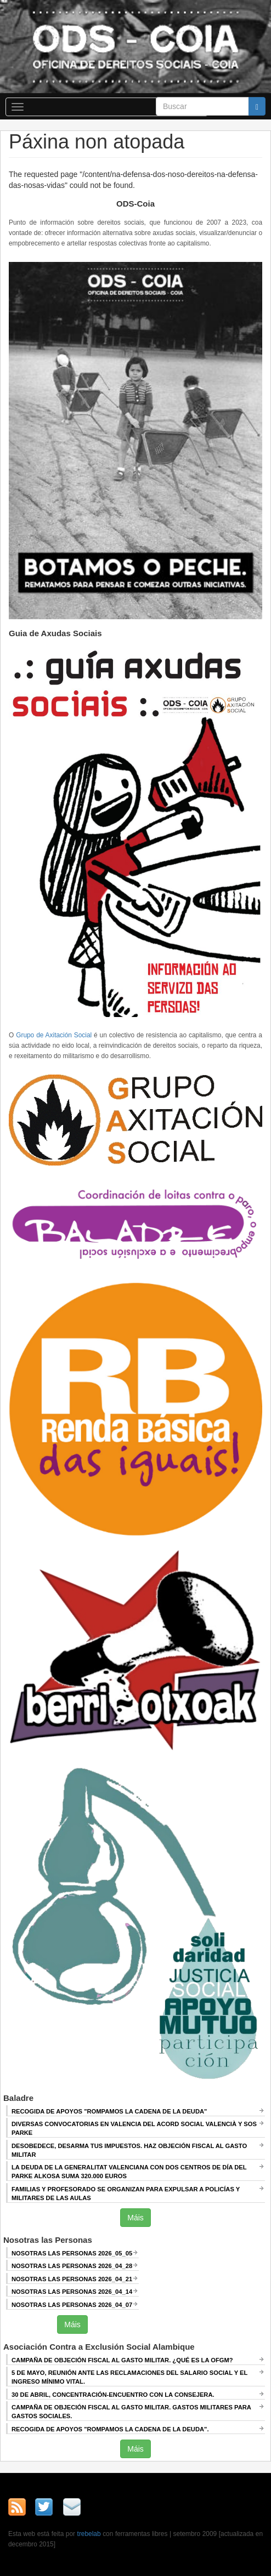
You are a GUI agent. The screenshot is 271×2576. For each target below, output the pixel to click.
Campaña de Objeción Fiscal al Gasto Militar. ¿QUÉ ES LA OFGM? (122, 2360)
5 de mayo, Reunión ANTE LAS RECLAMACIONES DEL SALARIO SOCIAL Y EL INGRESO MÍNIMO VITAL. (129, 2377)
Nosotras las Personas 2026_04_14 (72, 2291)
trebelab (89, 2534)
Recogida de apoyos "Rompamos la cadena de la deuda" (109, 2111)
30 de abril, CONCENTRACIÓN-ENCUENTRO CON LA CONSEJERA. (113, 2394)
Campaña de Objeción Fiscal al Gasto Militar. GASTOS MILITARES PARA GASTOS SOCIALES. (131, 2411)
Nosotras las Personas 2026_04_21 (72, 2279)
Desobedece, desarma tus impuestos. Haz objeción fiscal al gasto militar (129, 2150)
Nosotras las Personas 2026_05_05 (72, 2253)
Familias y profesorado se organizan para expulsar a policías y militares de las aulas (126, 2193)
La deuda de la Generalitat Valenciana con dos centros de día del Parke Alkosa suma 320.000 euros (129, 2171)
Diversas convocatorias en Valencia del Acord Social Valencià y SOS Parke (134, 2128)
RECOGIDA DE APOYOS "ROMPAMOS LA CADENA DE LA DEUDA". (110, 2429)
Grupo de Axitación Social (54, 1035)
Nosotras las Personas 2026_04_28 (72, 2266)
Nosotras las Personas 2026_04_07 (72, 2304)
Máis (135, 2217)
